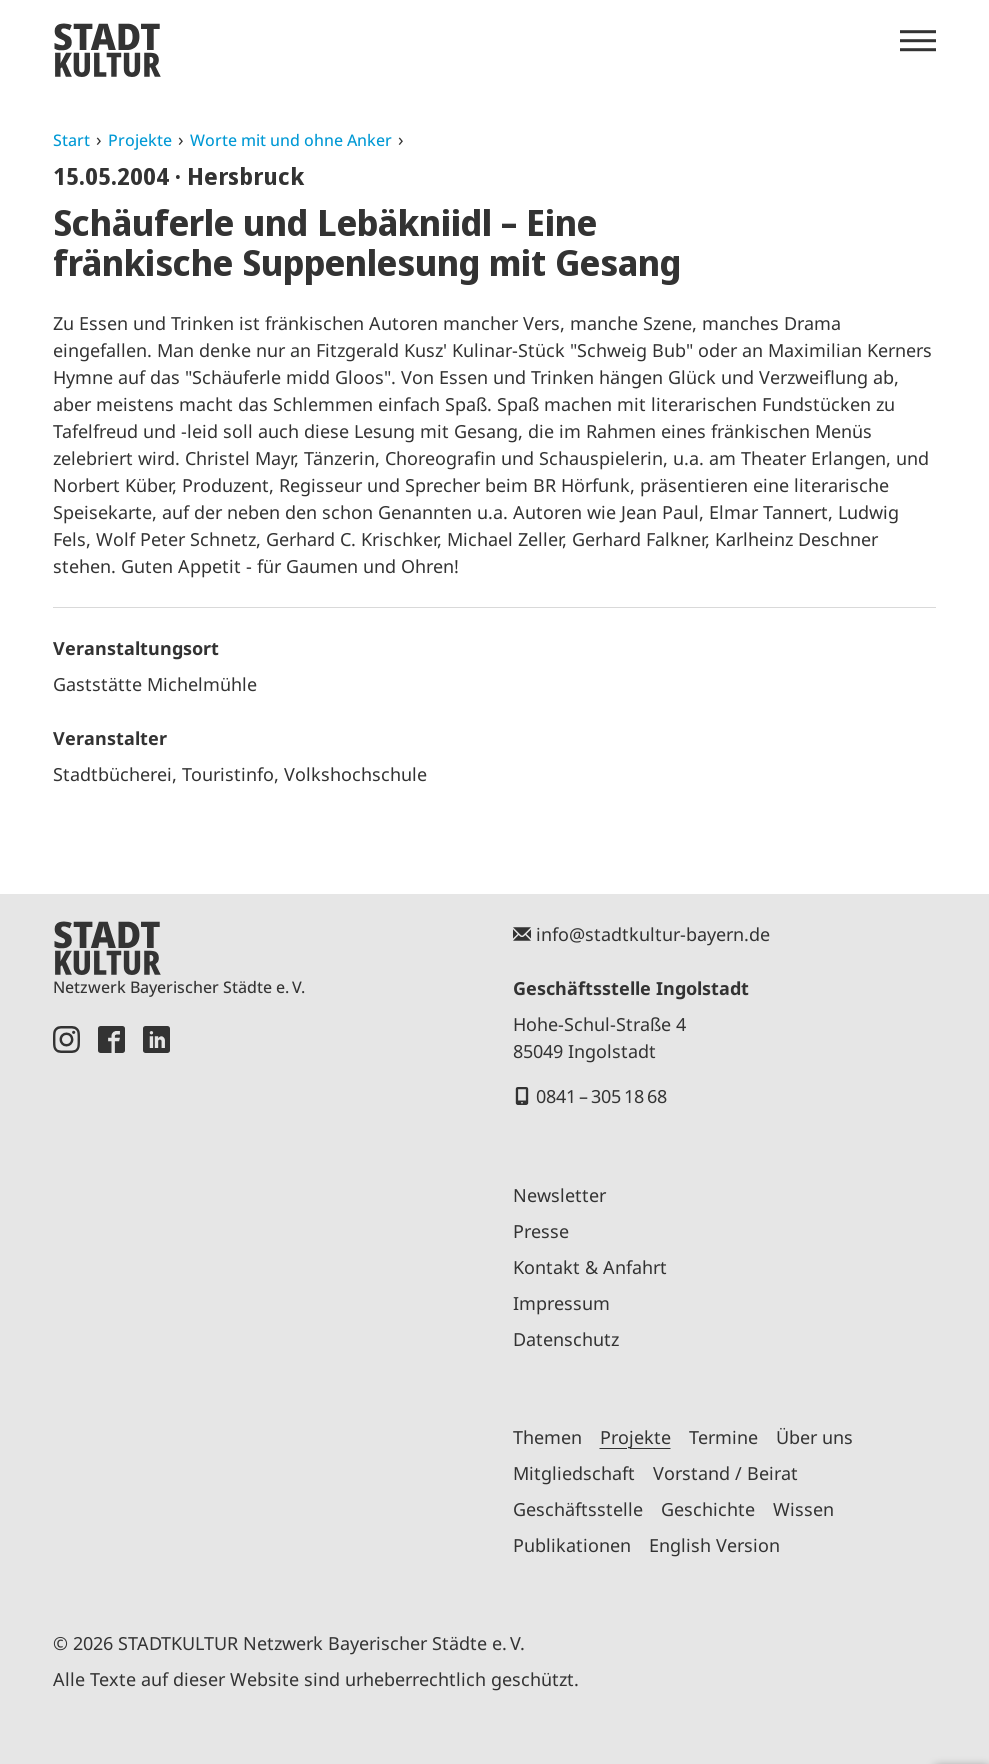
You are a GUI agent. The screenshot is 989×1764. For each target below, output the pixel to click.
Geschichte (708, 1509)
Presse (541, 1231)
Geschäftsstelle (578, 1509)
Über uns (814, 1437)
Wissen (803, 1509)
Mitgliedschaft (574, 1473)
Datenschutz (566, 1339)
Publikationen (572, 1545)
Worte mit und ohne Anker (291, 140)
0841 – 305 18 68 (601, 1096)
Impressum (561, 1303)
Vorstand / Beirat (725, 1473)
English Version (714, 1545)
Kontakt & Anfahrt (590, 1267)
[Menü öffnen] (918, 41)
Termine (723, 1437)
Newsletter (559, 1195)
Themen (547, 1437)
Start (71, 140)
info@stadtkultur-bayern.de (653, 934)
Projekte (140, 140)
